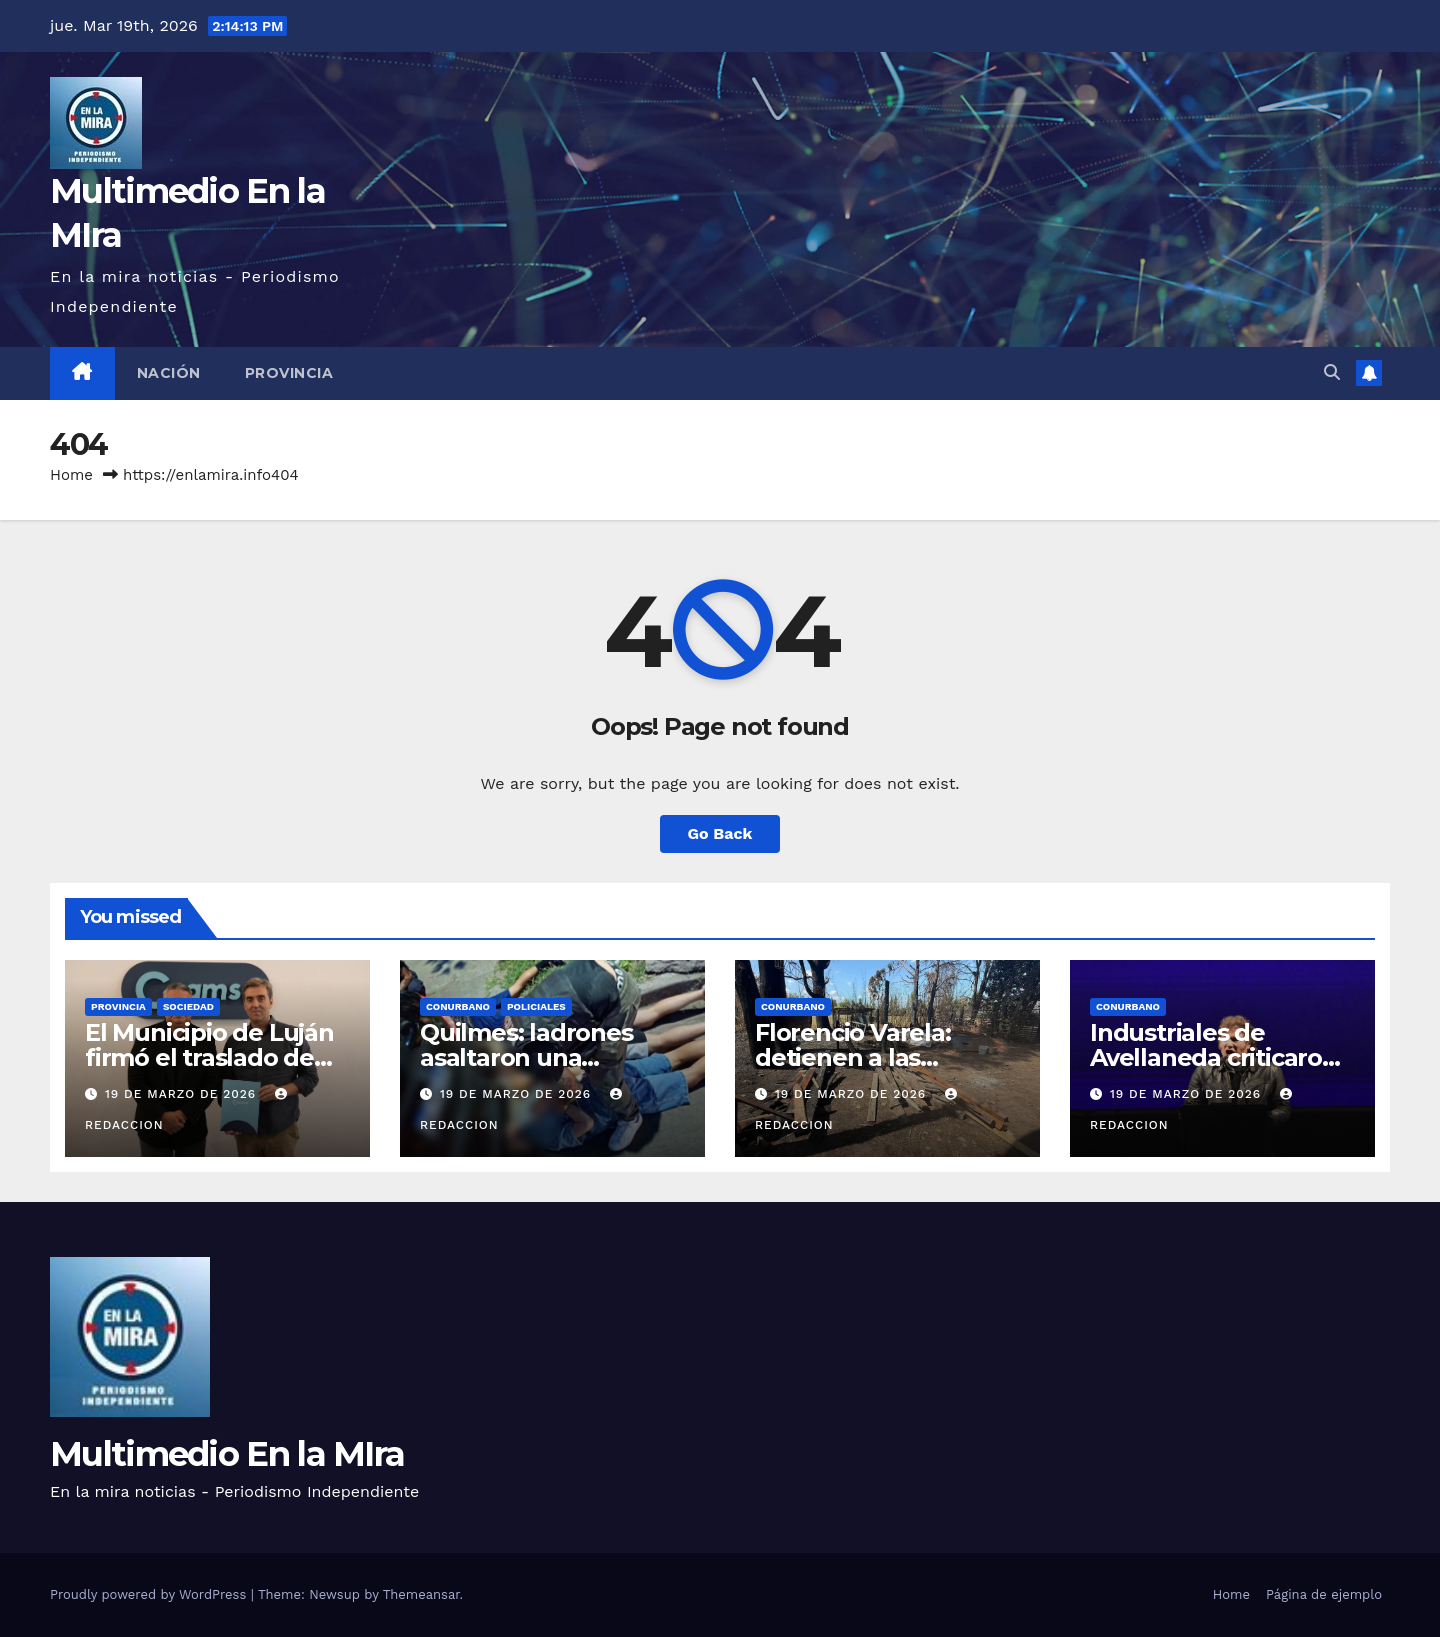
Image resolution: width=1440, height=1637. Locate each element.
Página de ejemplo (1324, 1594)
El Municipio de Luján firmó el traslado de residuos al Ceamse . (209, 1057)
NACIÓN (169, 373)
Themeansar (421, 1594)
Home (71, 475)
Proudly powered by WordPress (150, 1594)
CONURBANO (458, 1006)
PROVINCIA (289, 373)
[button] (1332, 372)
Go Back (720, 833)
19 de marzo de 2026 (183, 1094)
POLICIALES (536, 1006)
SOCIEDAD (188, 1006)
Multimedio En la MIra (227, 1454)
